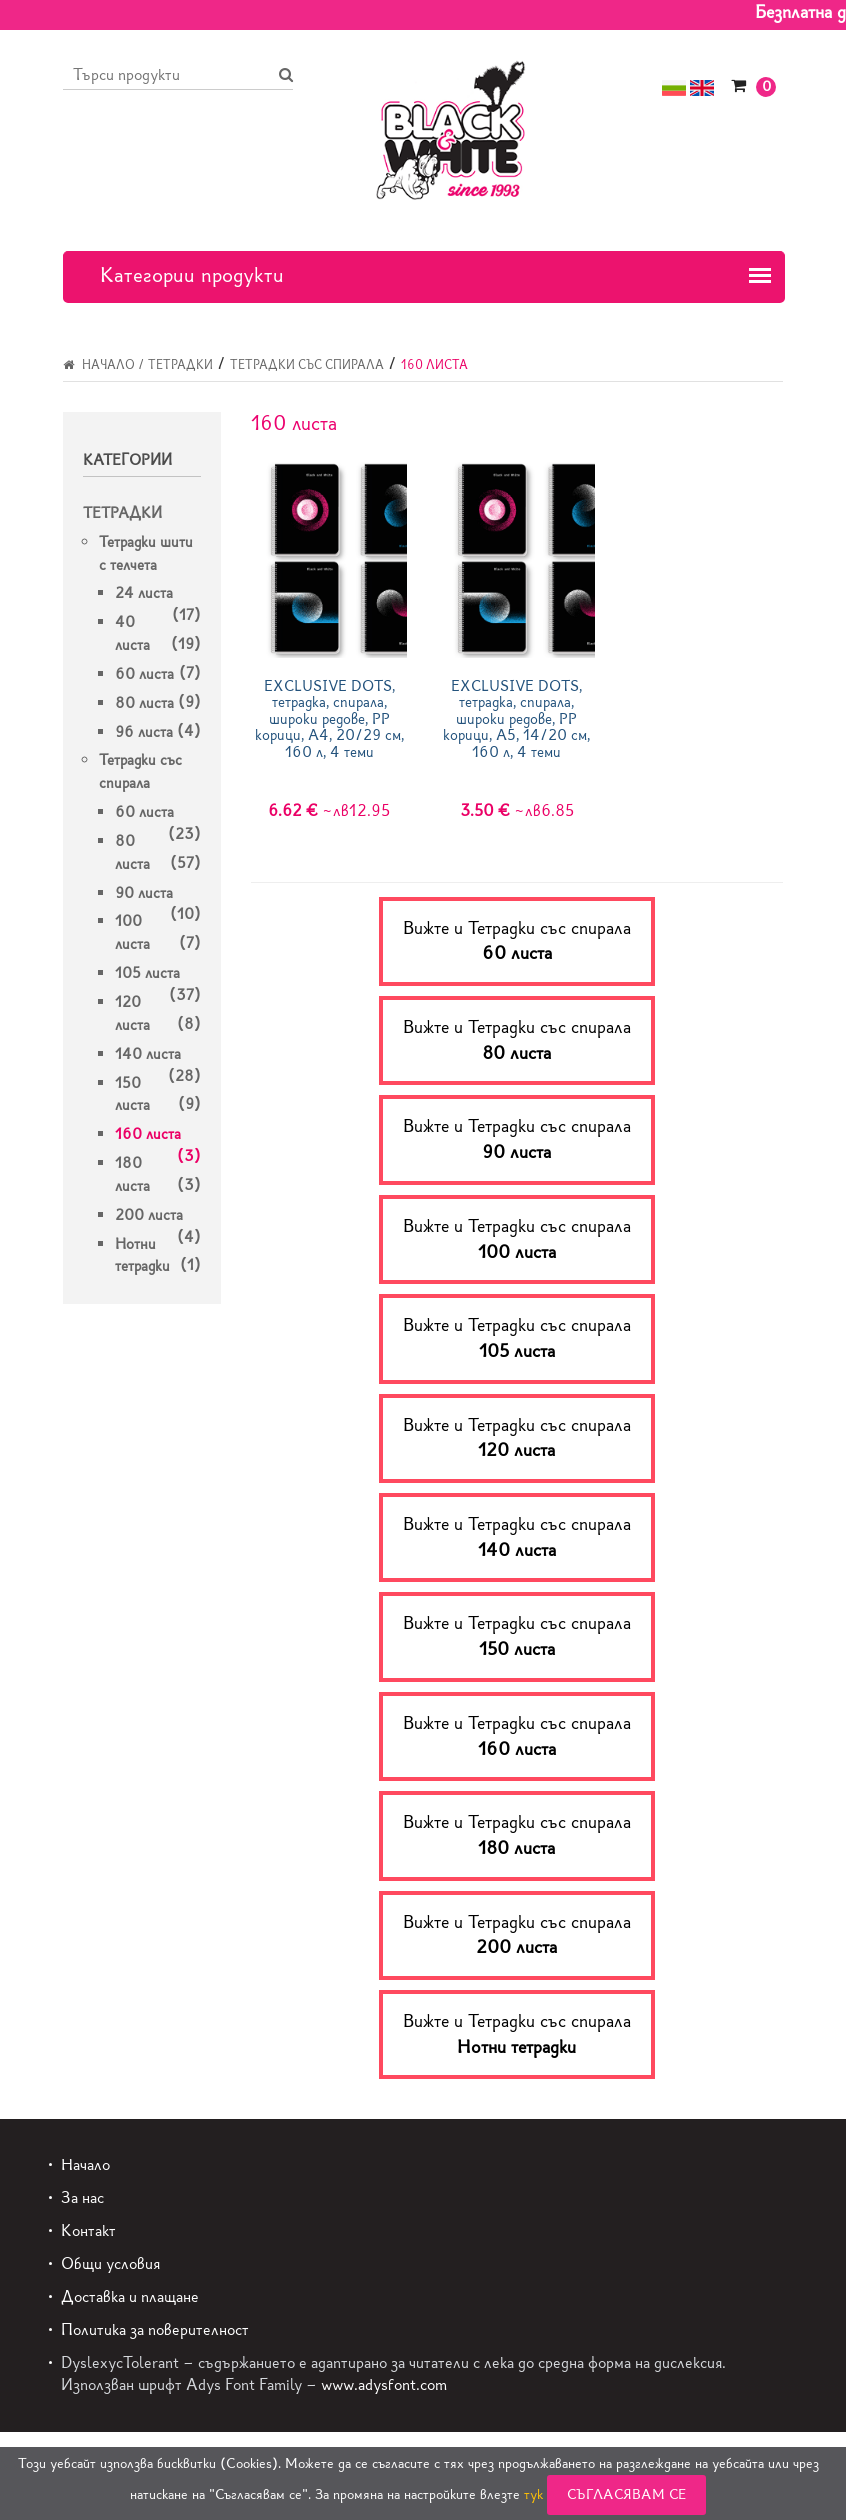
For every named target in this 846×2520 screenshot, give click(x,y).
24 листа (144, 593)
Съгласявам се (626, 2494)
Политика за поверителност (155, 2329)
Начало (99, 365)
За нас (82, 2197)
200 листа (149, 1215)
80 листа (144, 703)
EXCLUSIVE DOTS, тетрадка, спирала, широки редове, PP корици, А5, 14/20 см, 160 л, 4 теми (516, 719)
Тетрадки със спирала (307, 365)
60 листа (144, 674)
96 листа (144, 732)
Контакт (88, 2230)
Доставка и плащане (130, 2296)
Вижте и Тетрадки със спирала (517, 941)
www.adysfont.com (384, 2384)
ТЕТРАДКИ (180, 365)
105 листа (147, 973)
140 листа (148, 1054)
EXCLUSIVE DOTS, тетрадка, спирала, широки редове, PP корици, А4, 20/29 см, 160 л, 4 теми (329, 719)
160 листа (148, 1134)
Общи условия (110, 2263)
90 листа (144, 893)
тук (533, 2494)
